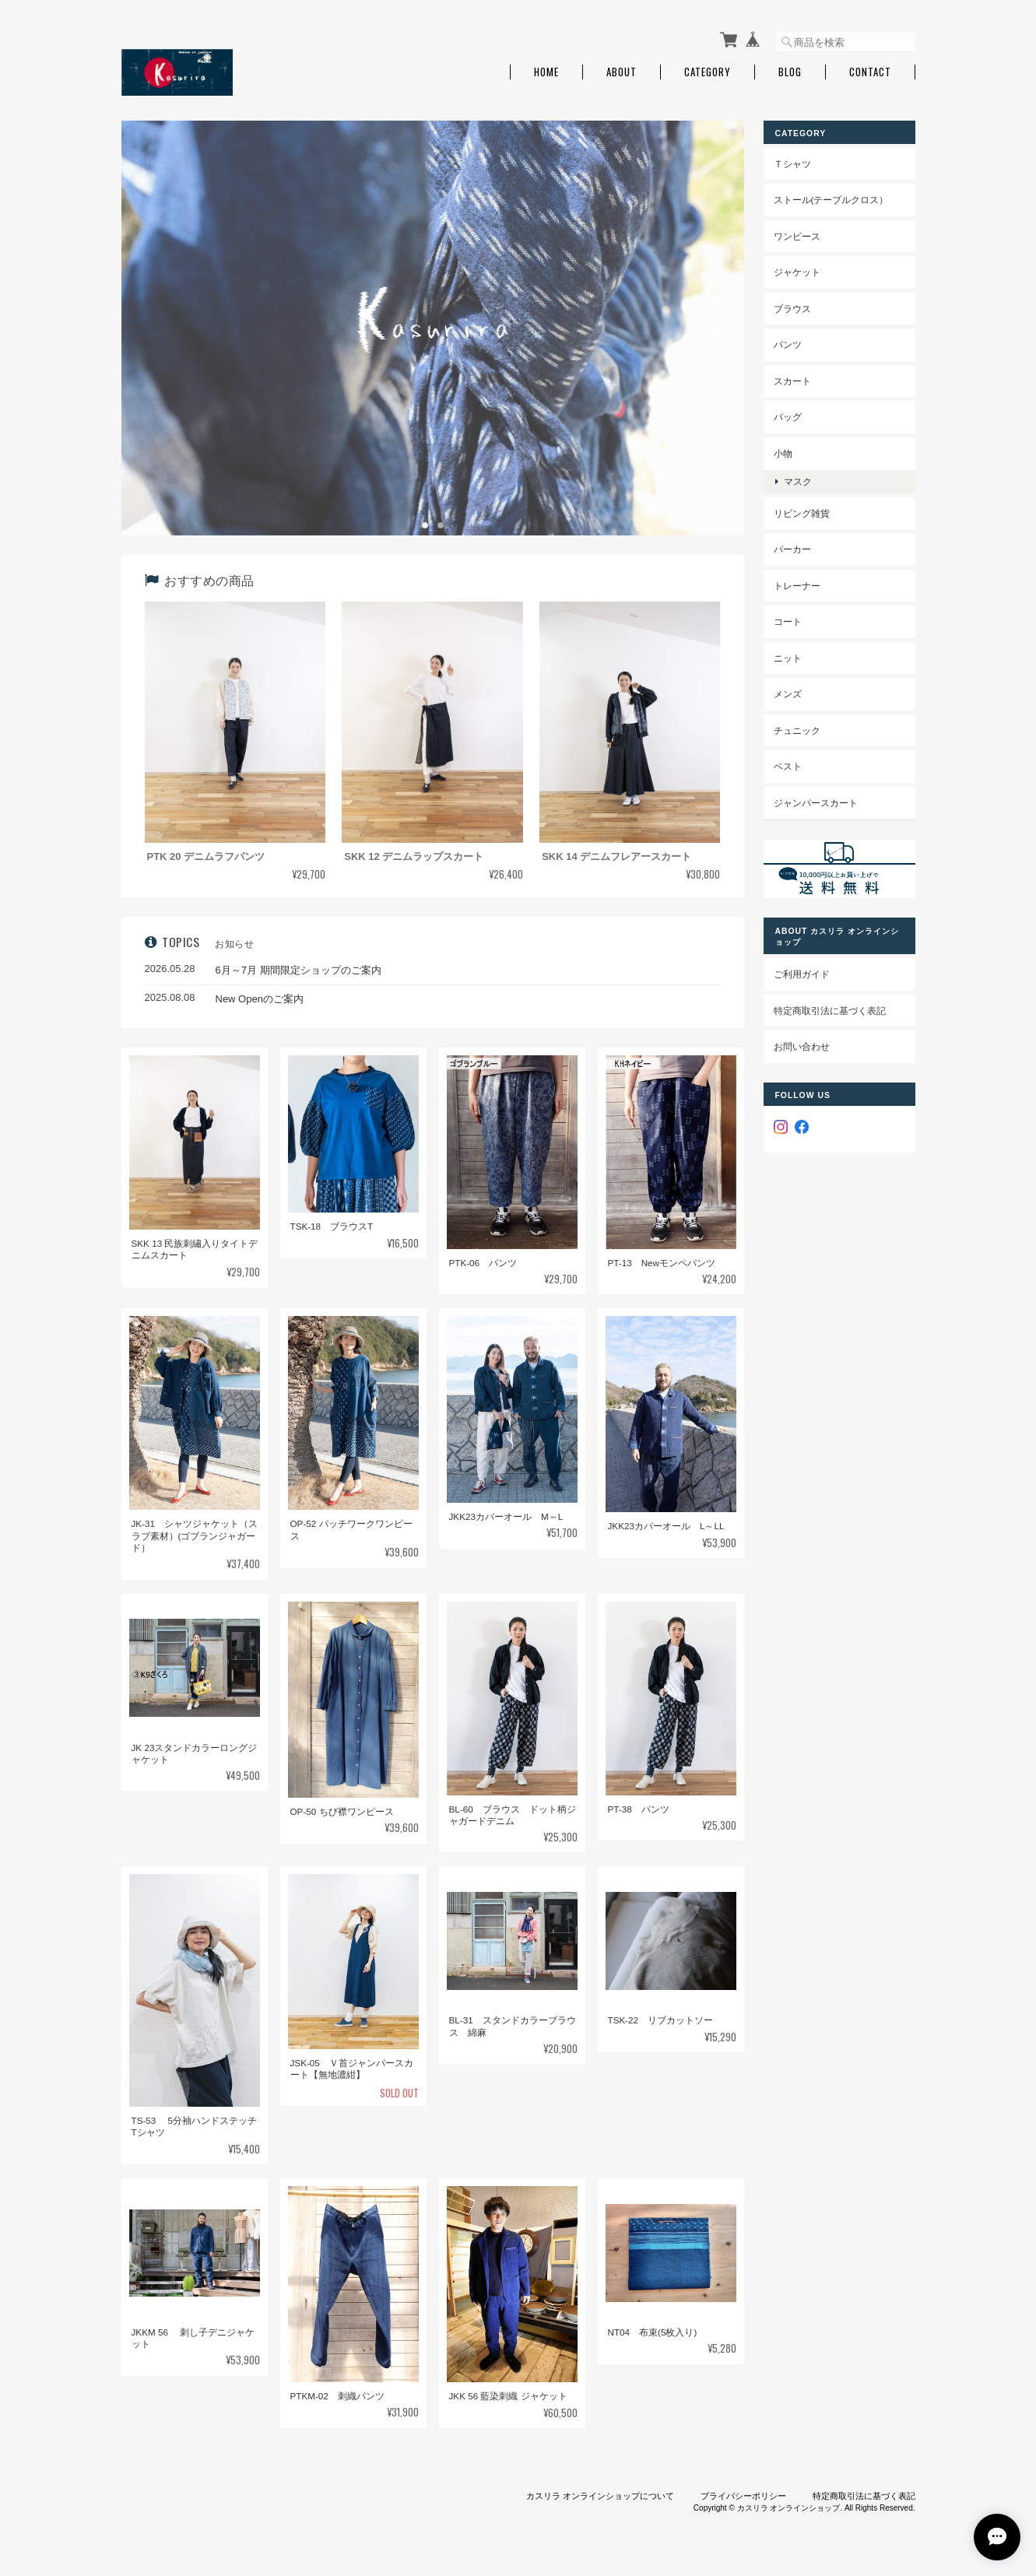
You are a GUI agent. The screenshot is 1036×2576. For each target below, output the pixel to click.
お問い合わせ (802, 1046)
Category (707, 72)
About (621, 72)
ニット (788, 658)
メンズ (788, 694)
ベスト (788, 766)
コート (788, 621)
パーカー (792, 549)
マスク (798, 481)
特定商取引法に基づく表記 (830, 1010)
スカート (792, 381)
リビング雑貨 (802, 513)
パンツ (788, 344)
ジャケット (797, 272)
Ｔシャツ (792, 164)
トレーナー (797, 586)
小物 (783, 453)
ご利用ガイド (802, 974)
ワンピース (797, 236)
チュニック (797, 730)
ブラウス (792, 309)
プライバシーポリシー (743, 2496)
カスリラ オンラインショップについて (600, 2496)
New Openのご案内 (260, 999)
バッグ (788, 417)
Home (546, 72)
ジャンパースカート (816, 803)
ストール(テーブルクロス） (831, 200)
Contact (870, 72)
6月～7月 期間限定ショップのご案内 (298, 970)
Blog (790, 72)
